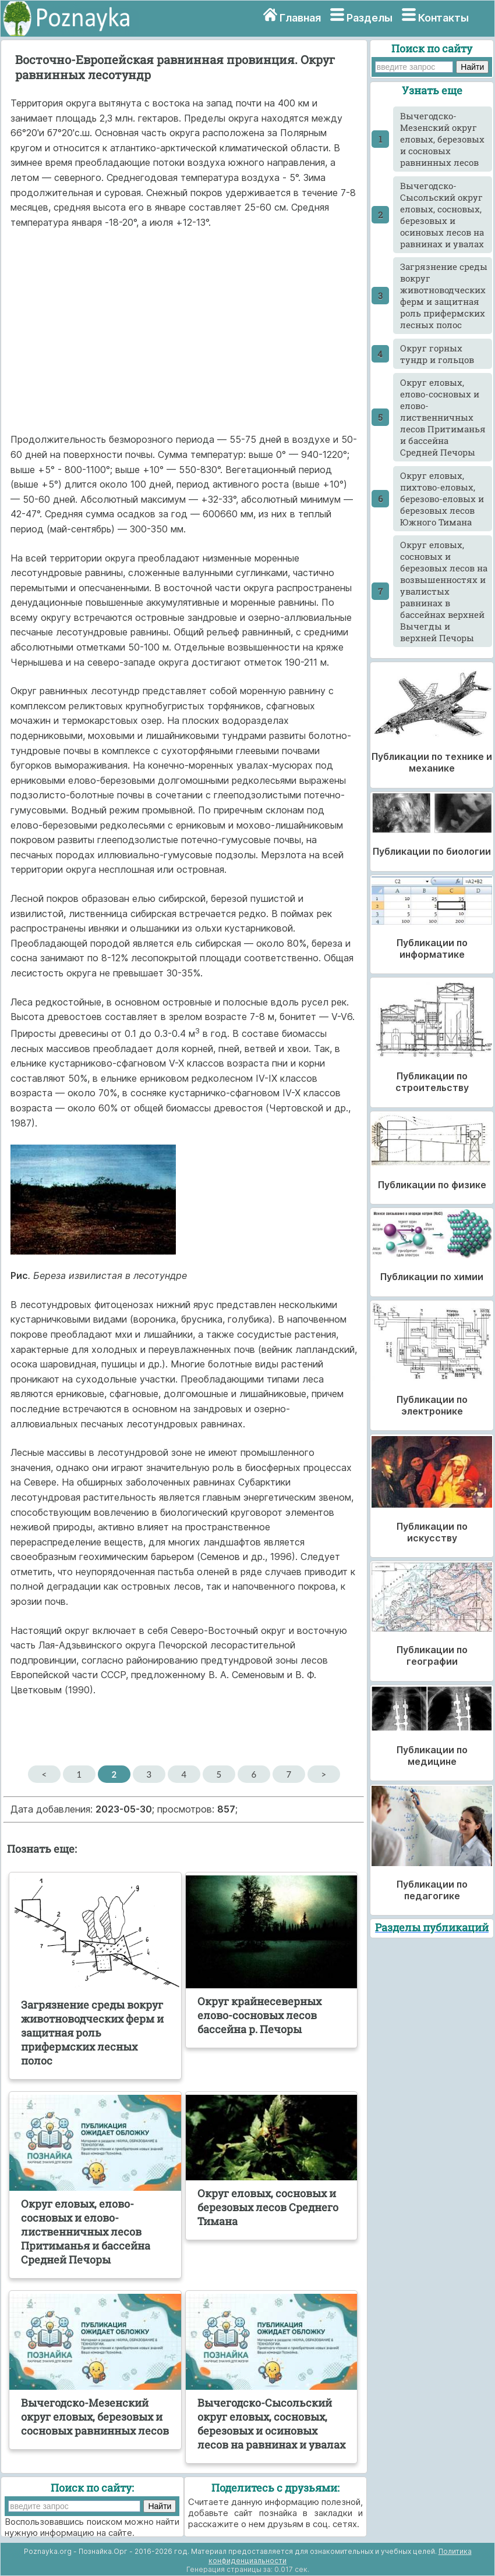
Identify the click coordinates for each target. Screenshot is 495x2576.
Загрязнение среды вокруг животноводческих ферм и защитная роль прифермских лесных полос (443, 296)
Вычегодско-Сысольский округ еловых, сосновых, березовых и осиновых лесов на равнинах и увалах (442, 215)
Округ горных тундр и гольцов (437, 353)
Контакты (443, 18)
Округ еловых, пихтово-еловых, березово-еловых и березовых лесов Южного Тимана (442, 499)
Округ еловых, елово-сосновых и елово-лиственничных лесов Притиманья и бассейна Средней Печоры (443, 417)
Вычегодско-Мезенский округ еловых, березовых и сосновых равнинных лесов (442, 139)
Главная (300, 18)
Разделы (369, 18)
